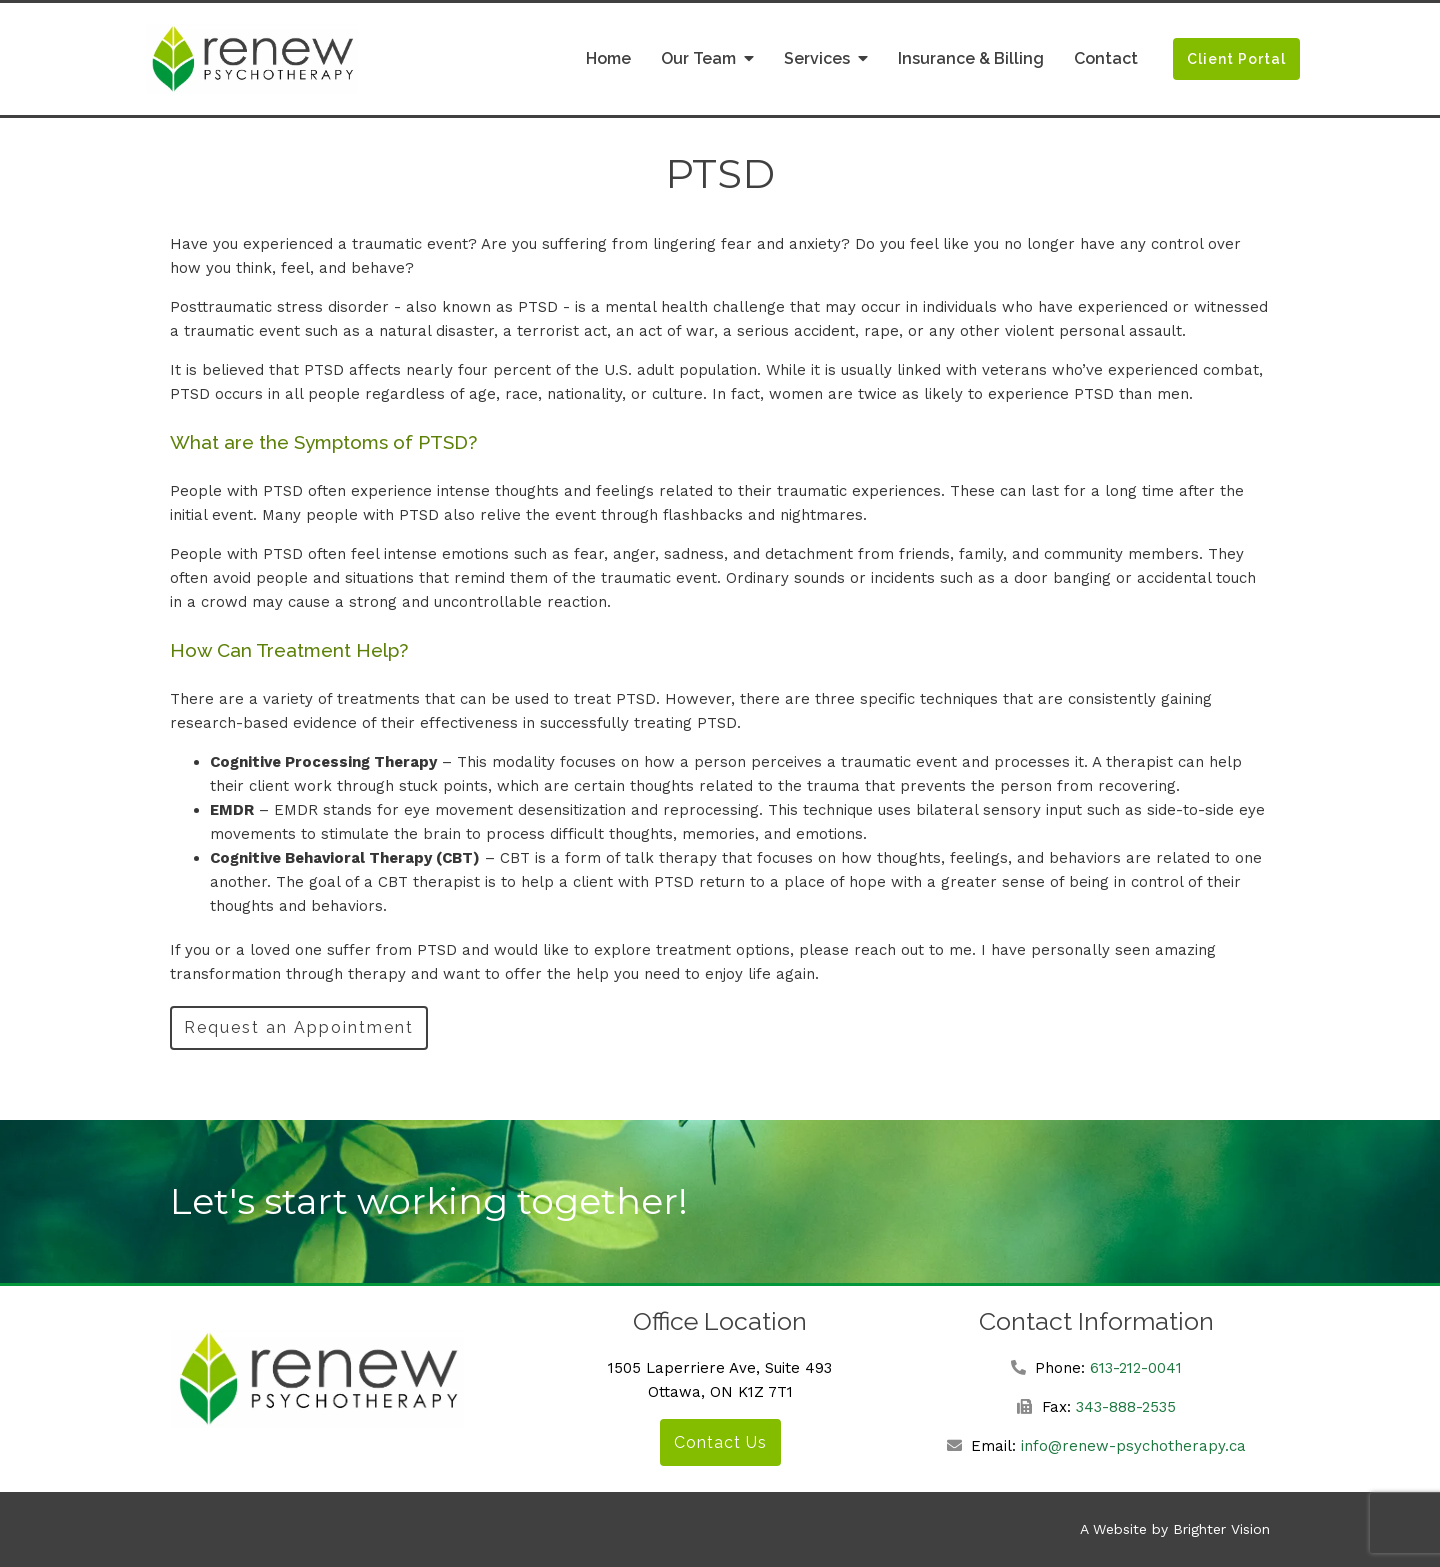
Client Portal (1236, 59)
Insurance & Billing (971, 58)
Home (608, 58)
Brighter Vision (1221, 1529)
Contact (1106, 58)
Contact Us (720, 1442)
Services (817, 58)
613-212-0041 (1136, 1368)
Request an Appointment (299, 1027)
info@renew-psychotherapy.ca (1133, 1446)
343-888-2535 (1126, 1407)
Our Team (698, 58)
